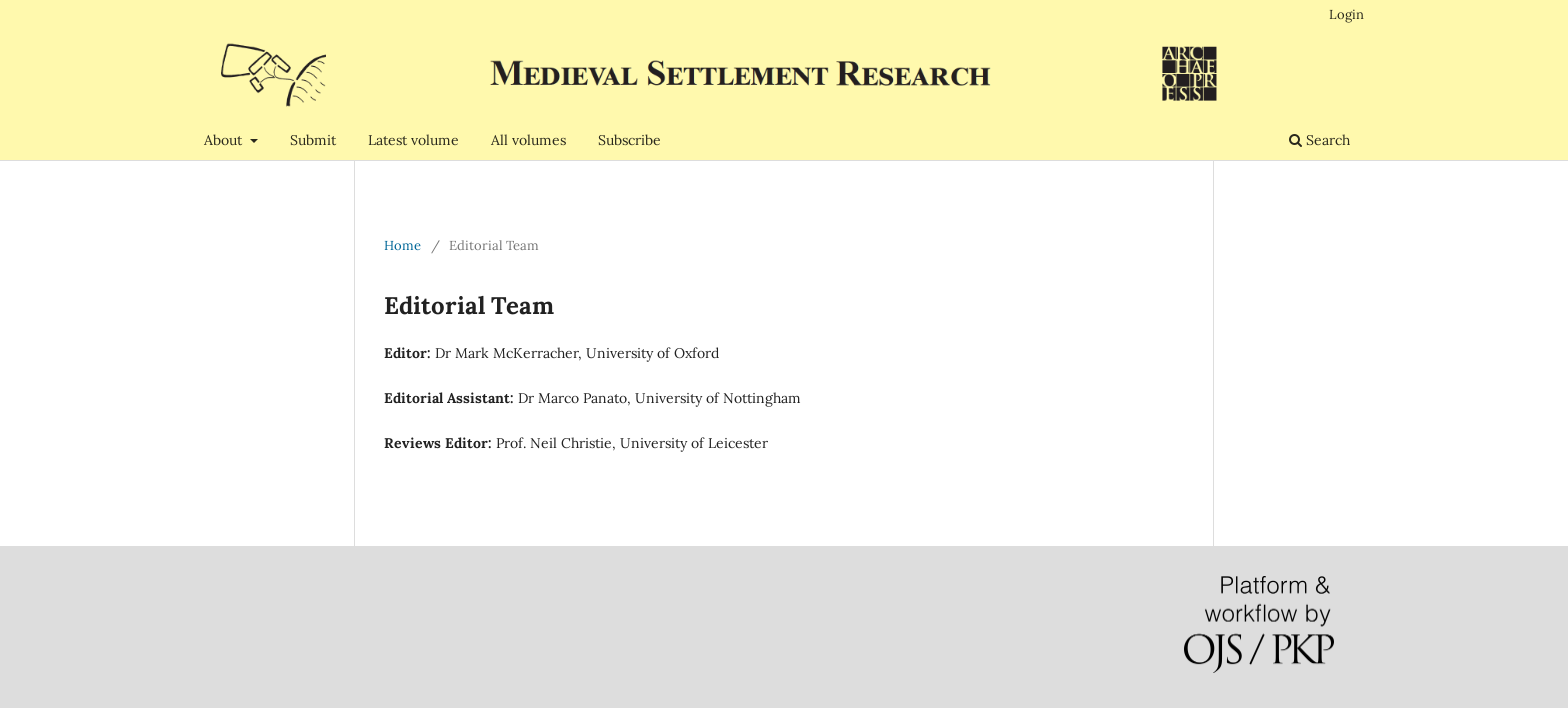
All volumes (528, 140)
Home (402, 245)
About (225, 140)
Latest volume (413, 140)
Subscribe (629, 140)
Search (1319, 140)
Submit (313, 140)
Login (1346, 14)
